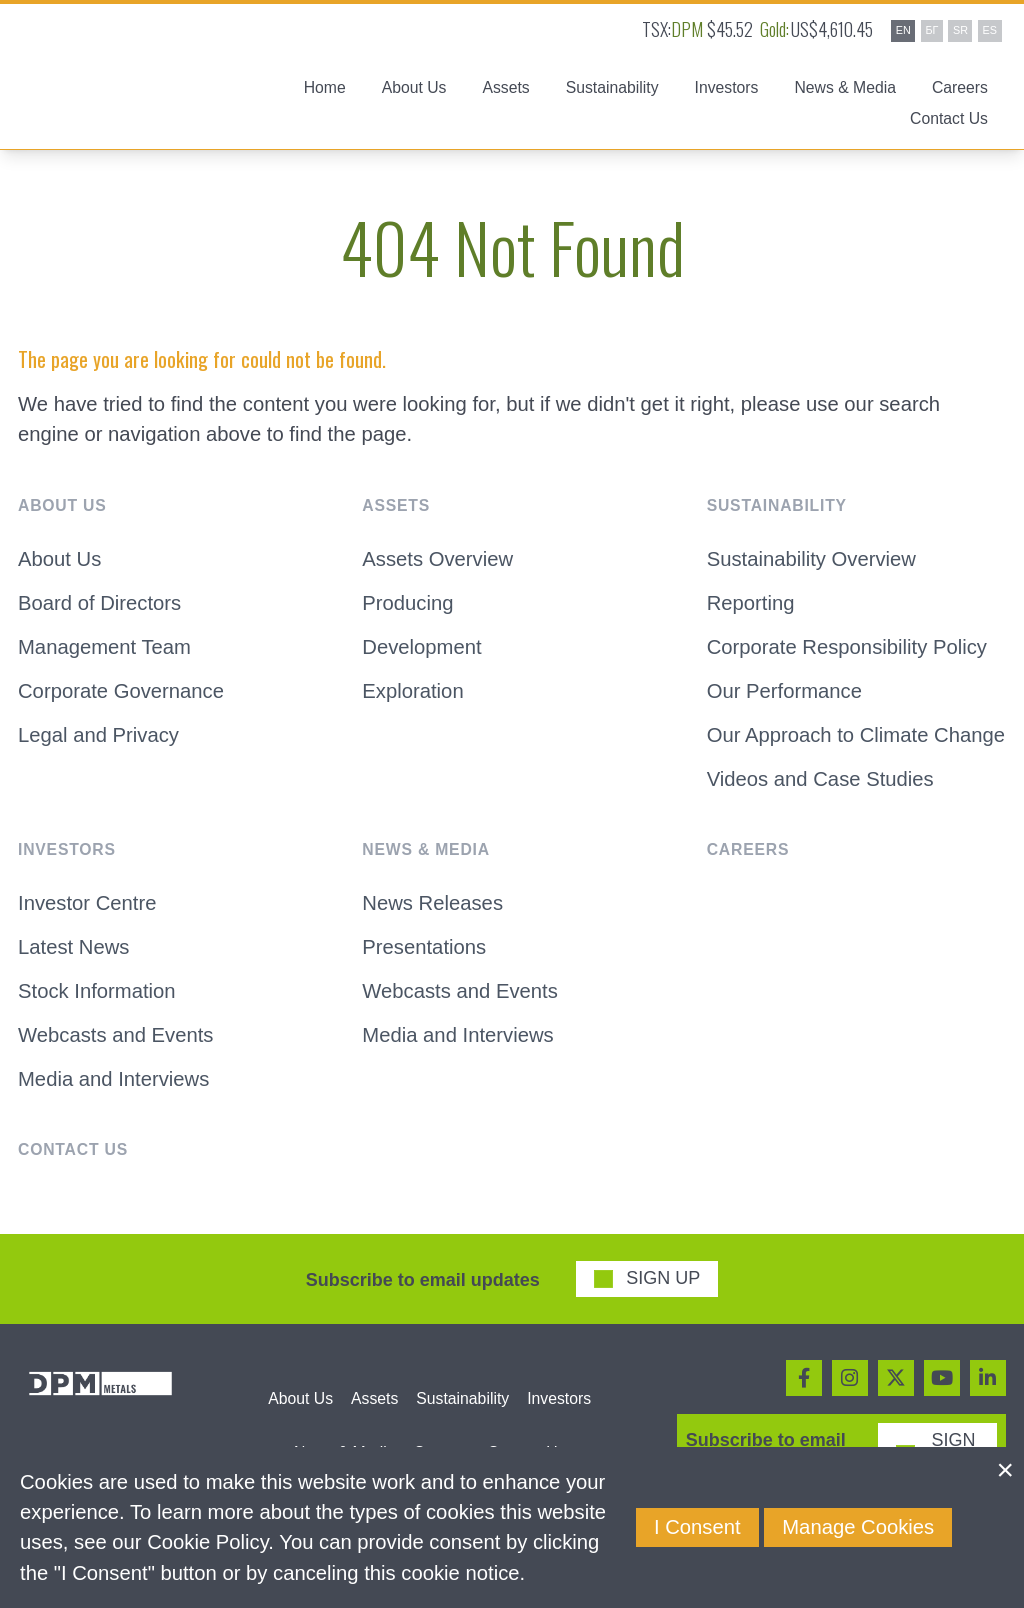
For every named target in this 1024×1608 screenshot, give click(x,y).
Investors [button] (727, 88)
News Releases (432, 904)
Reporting (751, 603)
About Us (59, 559)
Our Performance (784, 691)
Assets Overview (437, 559)
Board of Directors (99, 603)
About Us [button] (414, 88)
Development (421, 647)
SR (960, 30)
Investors (559, 1398)
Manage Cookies (858, 1527)
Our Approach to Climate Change (856, 735)
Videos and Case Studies (820, 779)
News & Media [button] (845, 88)
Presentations (424, 947)
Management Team (104, 647)
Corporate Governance (121, 691)
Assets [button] (505, 88)
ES (990, 30)
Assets (374, 1398)
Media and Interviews (113, 1079)
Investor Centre (87, 904)
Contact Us (949, 120)
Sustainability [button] (612, 88)
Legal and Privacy (98, 735)
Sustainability (462, 1398)
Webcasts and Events (115, 1035)
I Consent (697, 1527)
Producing (407, 603)
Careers (960, 88)
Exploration (412, 691)
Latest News (73, 947)
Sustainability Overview (811, 559)
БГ (931, 30)
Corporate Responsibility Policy (847, 647)
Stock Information (97, 991)
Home (325, 88)
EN (903, 30)
